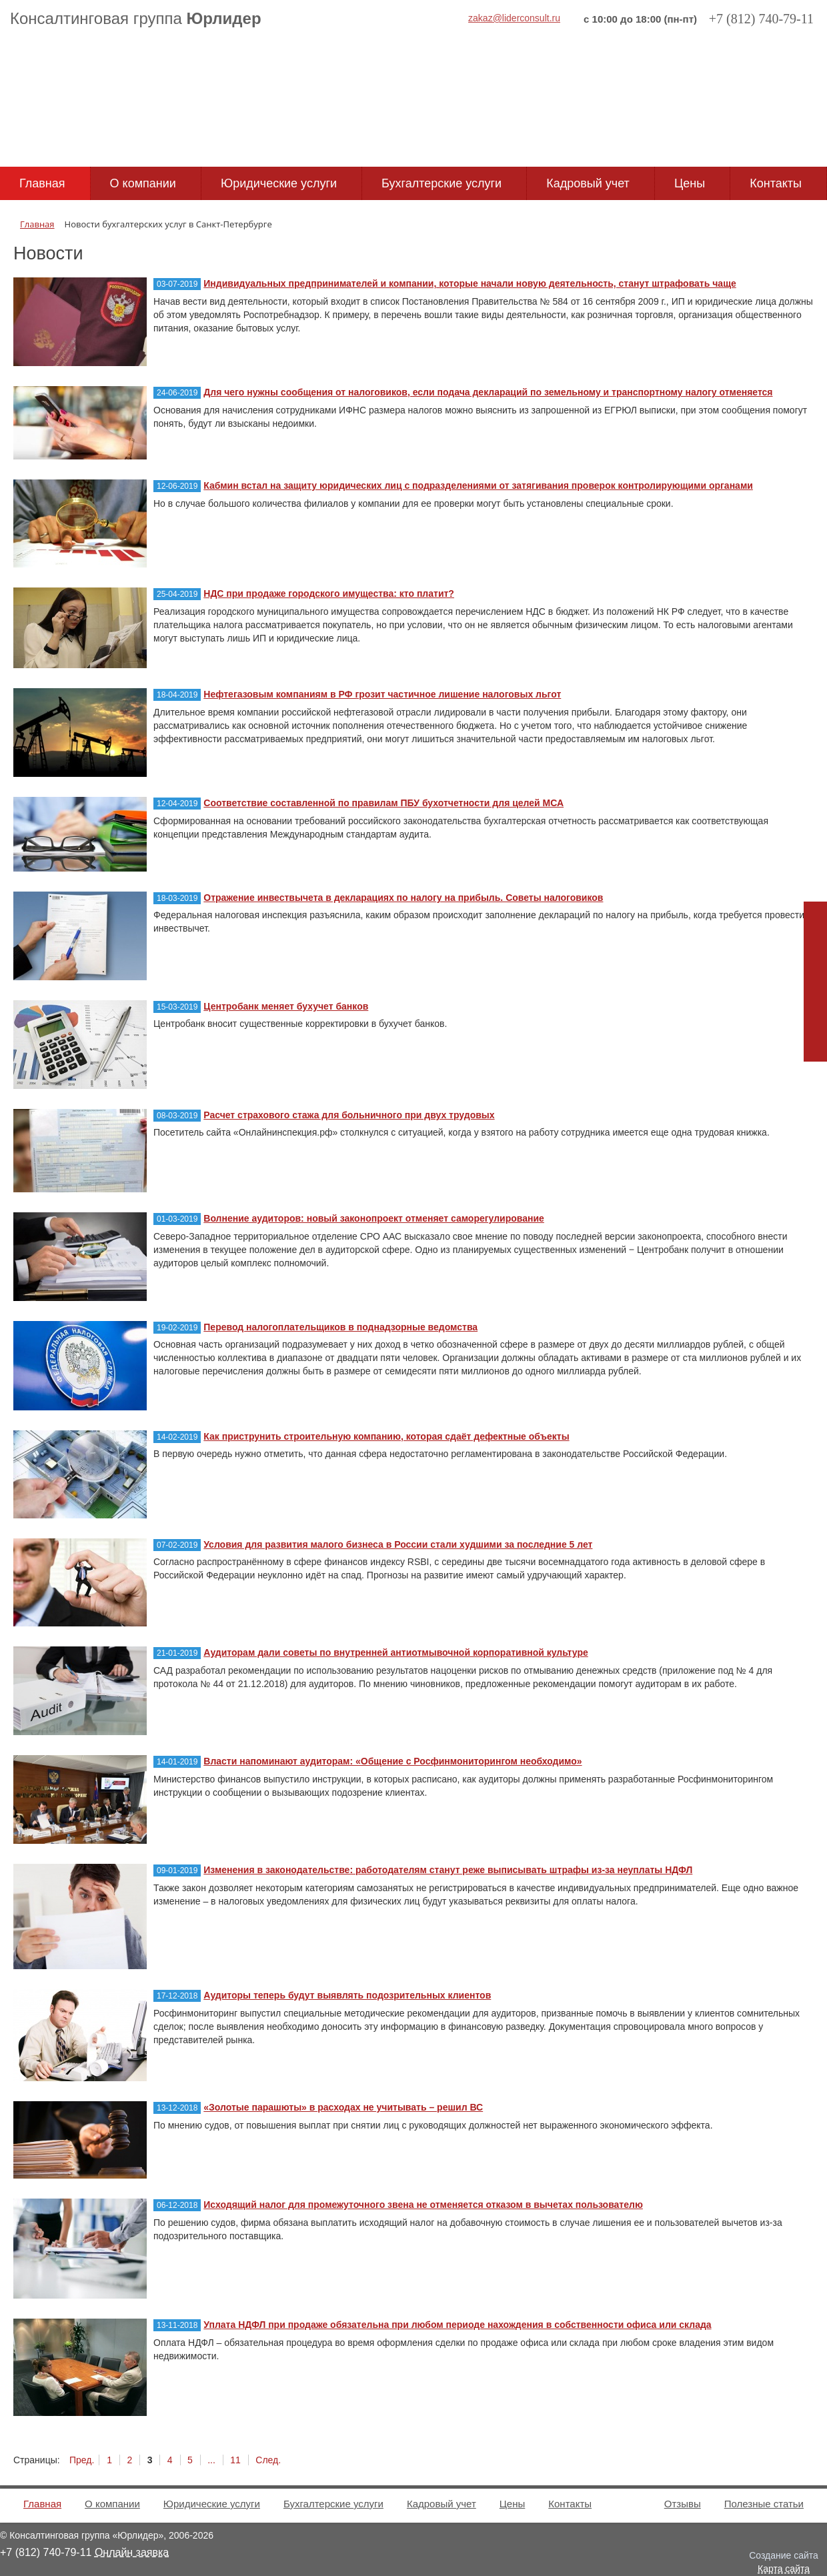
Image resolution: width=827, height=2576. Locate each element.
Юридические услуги (279, 183)
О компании (143, 183)
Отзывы (682, 2503)
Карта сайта (784, 2568)
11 (235, 2460)
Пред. (81, 2460)
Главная (42, 183)
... (211, 2460)
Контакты (776, 183)
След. (268, 2460)
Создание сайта (783, 2555)
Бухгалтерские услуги (441, 183)
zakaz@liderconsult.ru (514, 18)
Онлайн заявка (132, 2552)
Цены (689, 183)
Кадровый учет (588, 183)
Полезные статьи (764, 2503)
